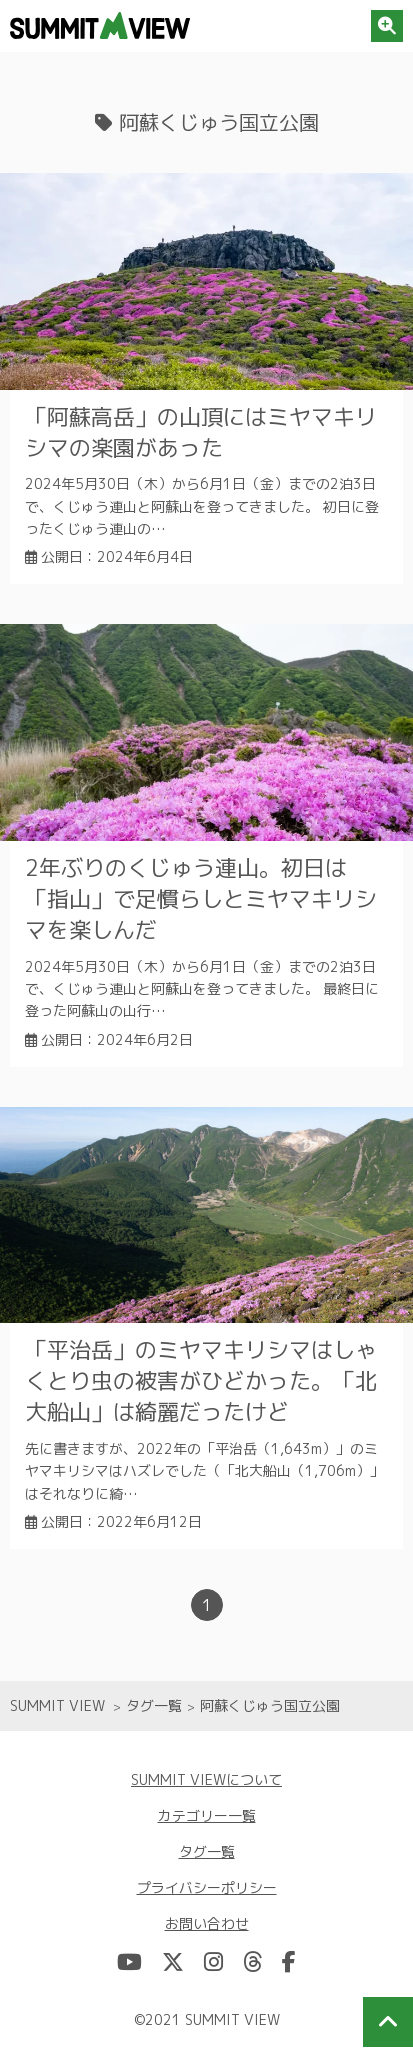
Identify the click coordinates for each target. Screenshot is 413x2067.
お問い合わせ (207, 1923)
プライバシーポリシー (207, 1887)
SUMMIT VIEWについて (206, 1779)
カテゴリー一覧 (207, 1815)
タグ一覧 (207, 1851)
